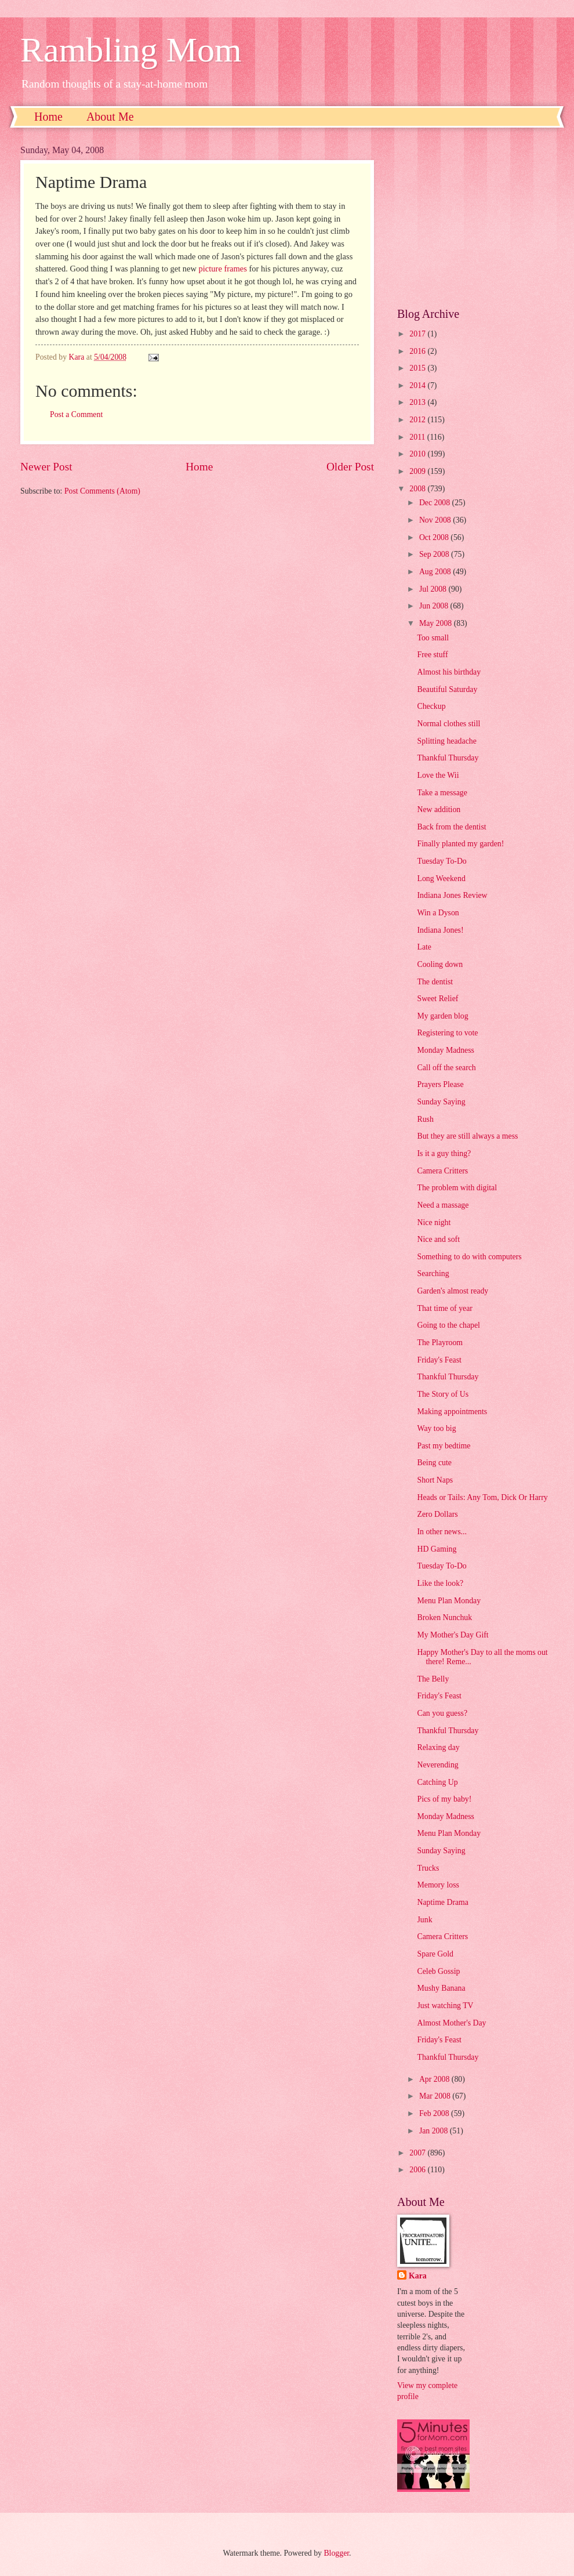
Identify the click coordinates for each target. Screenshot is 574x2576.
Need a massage (442, 1205)
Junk (424, 1919)
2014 (418, 385)
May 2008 (436, 623)
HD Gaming (436, 1549)
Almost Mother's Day (451, 2023)
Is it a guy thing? (444, 1153)
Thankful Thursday (447, 757)
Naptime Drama (442, 1902)
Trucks (428, 1868)
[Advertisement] (475, 217)
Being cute (434, 1462)
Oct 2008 (435, 537)
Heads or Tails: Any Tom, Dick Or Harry (482, 1497)
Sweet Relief (437, 998)
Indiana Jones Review (452, 895)
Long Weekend (441, 878)
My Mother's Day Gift (452, 1635)
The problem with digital (457, 1187)
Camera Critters (442, 1170)
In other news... (441, 1531)
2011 (418, 437)
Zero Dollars (437, 1514)
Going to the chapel (448, 1325)
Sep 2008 (435, 554)
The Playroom (440, 1342)
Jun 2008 (435, 606)
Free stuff (432, 654)
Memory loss (438, 1885)
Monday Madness (445, 1050)
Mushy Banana (441, 1988)
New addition (438, 809)
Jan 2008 (434, 2130)
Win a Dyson (438, 912)
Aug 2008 (436, 571)
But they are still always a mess (467, 1136)
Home (48, 116)
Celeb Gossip (438, 1971)
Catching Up (437, 1782)
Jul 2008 (434, 589)
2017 (418, 333)
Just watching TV (445, 2005)
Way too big (436, 1428)
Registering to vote (447, 1032)
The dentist (435, 981)
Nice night (434, 1222)
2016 (418, 351)
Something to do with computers (469, 1256)
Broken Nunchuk (444, 1617)
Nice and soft (438, 1239)
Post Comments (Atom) (102, 491)
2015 (418, 368)
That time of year (444, 1308)
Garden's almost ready (452, 1291)
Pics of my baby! (444, 1799)
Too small (433, 637)
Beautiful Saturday (447, 689)
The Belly (433, 1679)
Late (424, 947)
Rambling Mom (131, 50)
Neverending (437, 1764)
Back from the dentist (451, 827)
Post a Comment (76, 414)
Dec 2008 (435, 502)
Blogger (336, 2553)
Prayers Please (440, 1084)
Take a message (442, 792)
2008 (418, 488)
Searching (433, 1273)
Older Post (350, 467)
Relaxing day (438, 1747)
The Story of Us (442, 1394)
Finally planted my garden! (460, 843)
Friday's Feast (439, 1360)
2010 (418, 454)
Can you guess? (442, 1713)
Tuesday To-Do (441, 861)
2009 (418, 471)
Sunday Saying (441, 1101)
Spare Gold (435, 1954)
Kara (418, 2275)
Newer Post (46, 467)
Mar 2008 (435, 2096)
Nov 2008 (436, 520)
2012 (418, 419)
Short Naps (435, 1480)
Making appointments (452, 1411)
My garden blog (442, 1016)
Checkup (431, 706)
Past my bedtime (443, 1445)
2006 (418, 2169)
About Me (110, 116)
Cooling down (440, 964)
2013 (418, 402)
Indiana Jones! (440, 930)
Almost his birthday (449, 672)
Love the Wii (438, 775)
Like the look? (440, 1583)
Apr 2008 (435, 2079)
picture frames (223, 268)
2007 (418, 2153)
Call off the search (446, 1067)
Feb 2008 (435, 2113)
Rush (425, 1119)
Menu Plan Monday (449, 1600)
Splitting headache (446, 741)
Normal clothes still (448, 723)
